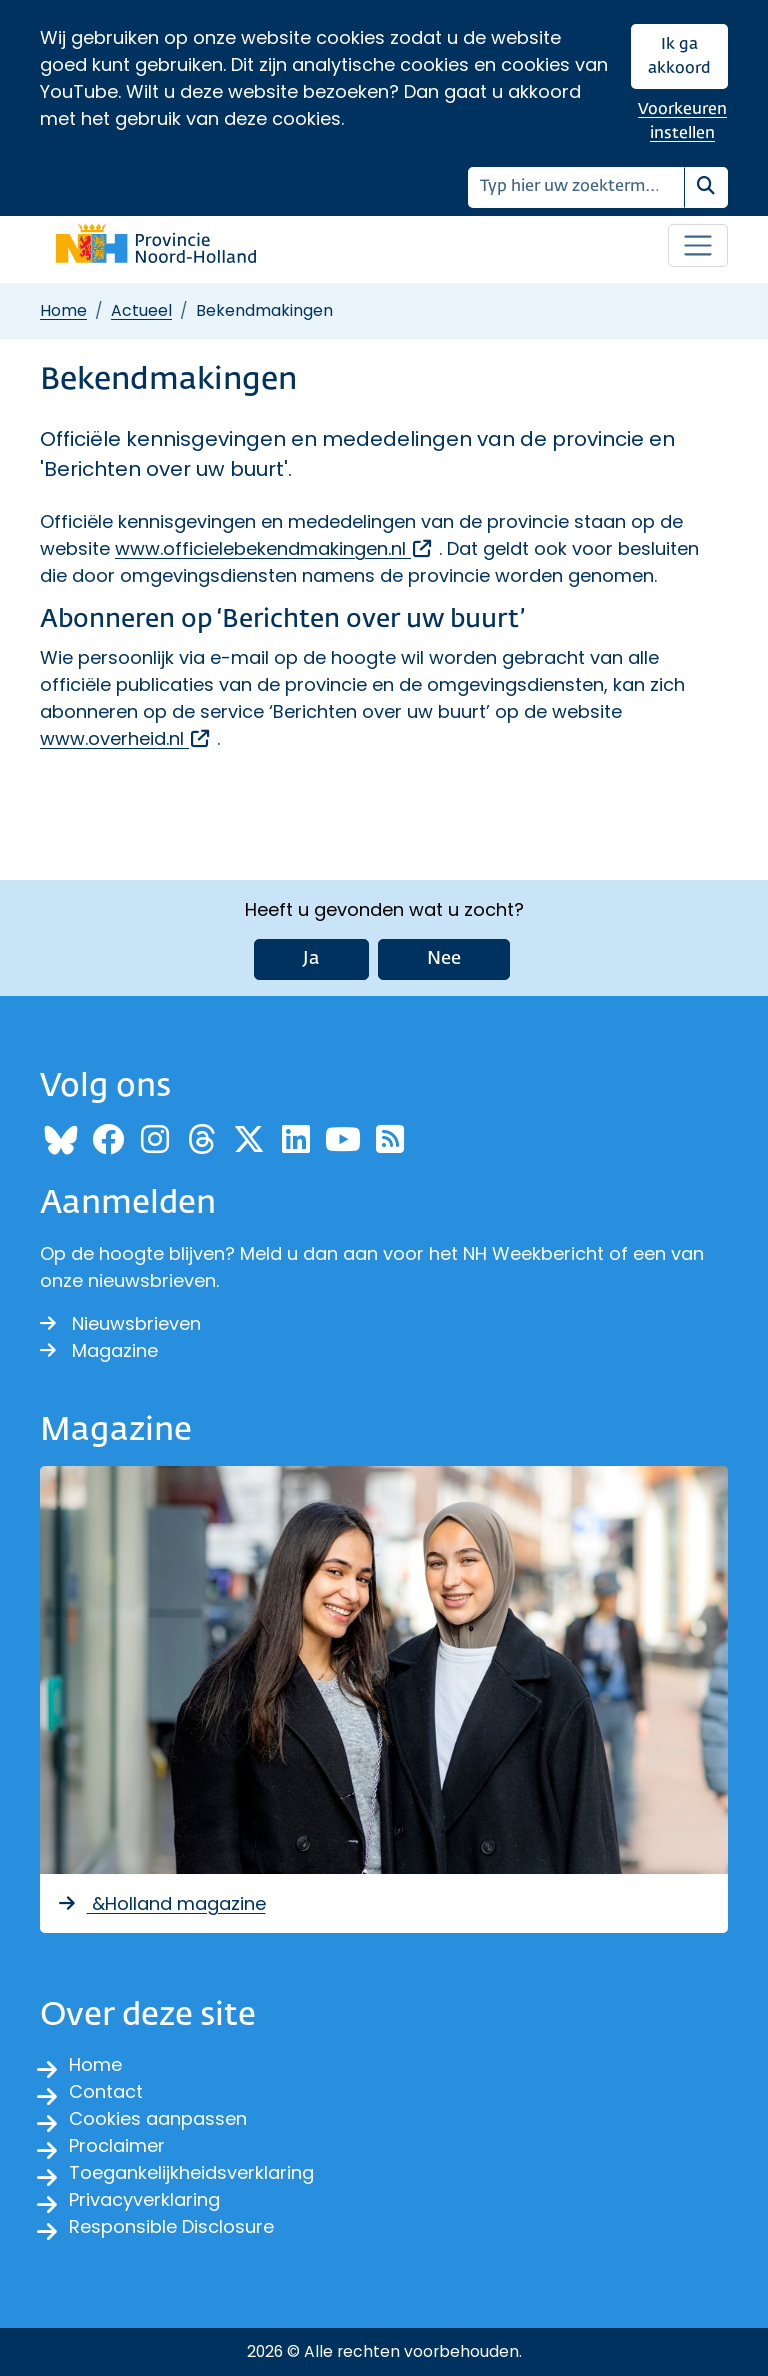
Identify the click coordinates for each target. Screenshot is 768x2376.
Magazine (99, 1350)
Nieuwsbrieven (120, 1323)
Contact (106, 2091)
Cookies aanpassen (158, 2118)
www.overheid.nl (126, 738)
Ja (311, 959)
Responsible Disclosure (171, 2226)
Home (63, 310)
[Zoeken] (576, 187)
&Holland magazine (161, 1903)
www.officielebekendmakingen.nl (274, 548)
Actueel (141, 310)
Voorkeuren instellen (682, 121)
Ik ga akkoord (679, 56)
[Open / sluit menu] (698, 246)
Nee (444, 959)
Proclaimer (117, 2145)
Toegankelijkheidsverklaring (191, 2172)
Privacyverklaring (144, 2199)
